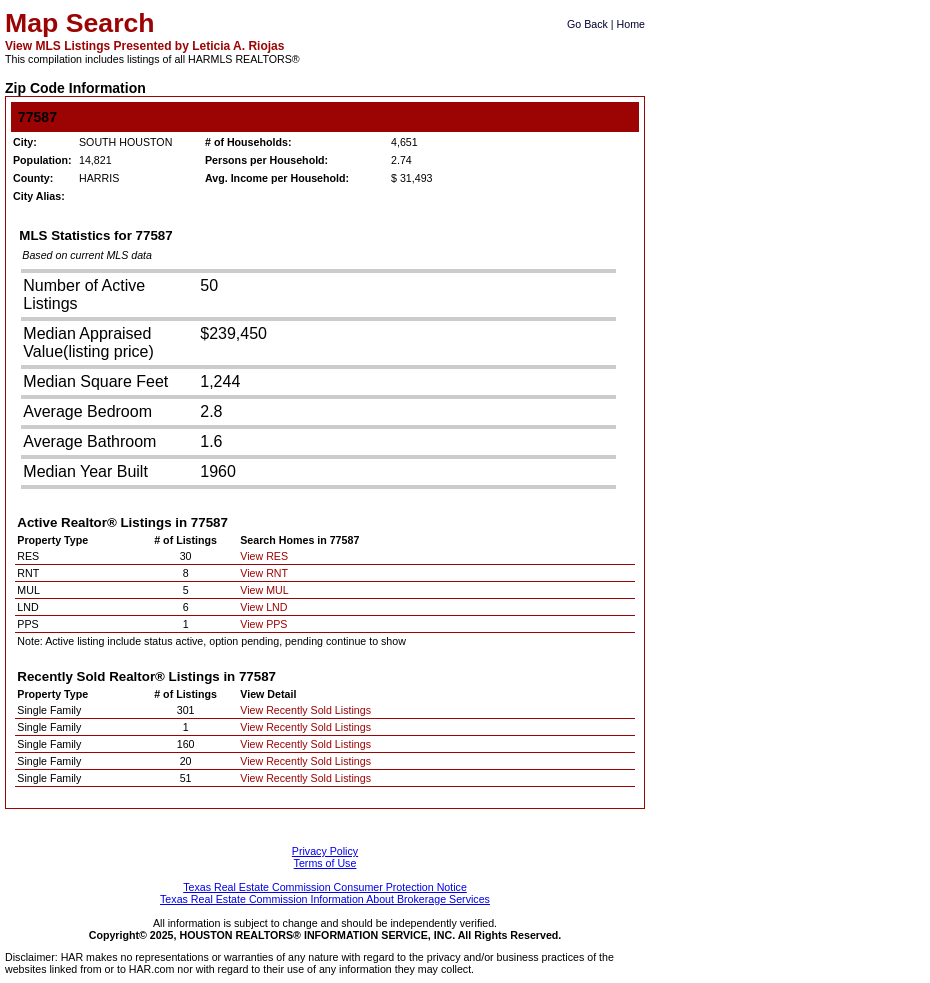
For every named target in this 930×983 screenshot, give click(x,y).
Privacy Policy (325, 851)
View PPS (263, 624)
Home (631, 24)
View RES (264, 556)
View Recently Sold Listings (305, 710)
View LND (263, 607)
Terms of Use (325, 863)
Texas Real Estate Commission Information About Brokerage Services (325, 899)
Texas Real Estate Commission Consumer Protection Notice (325, 887)
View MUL (264, 590)
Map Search (80, 23)
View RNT (264, 573)
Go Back (587, 24)
